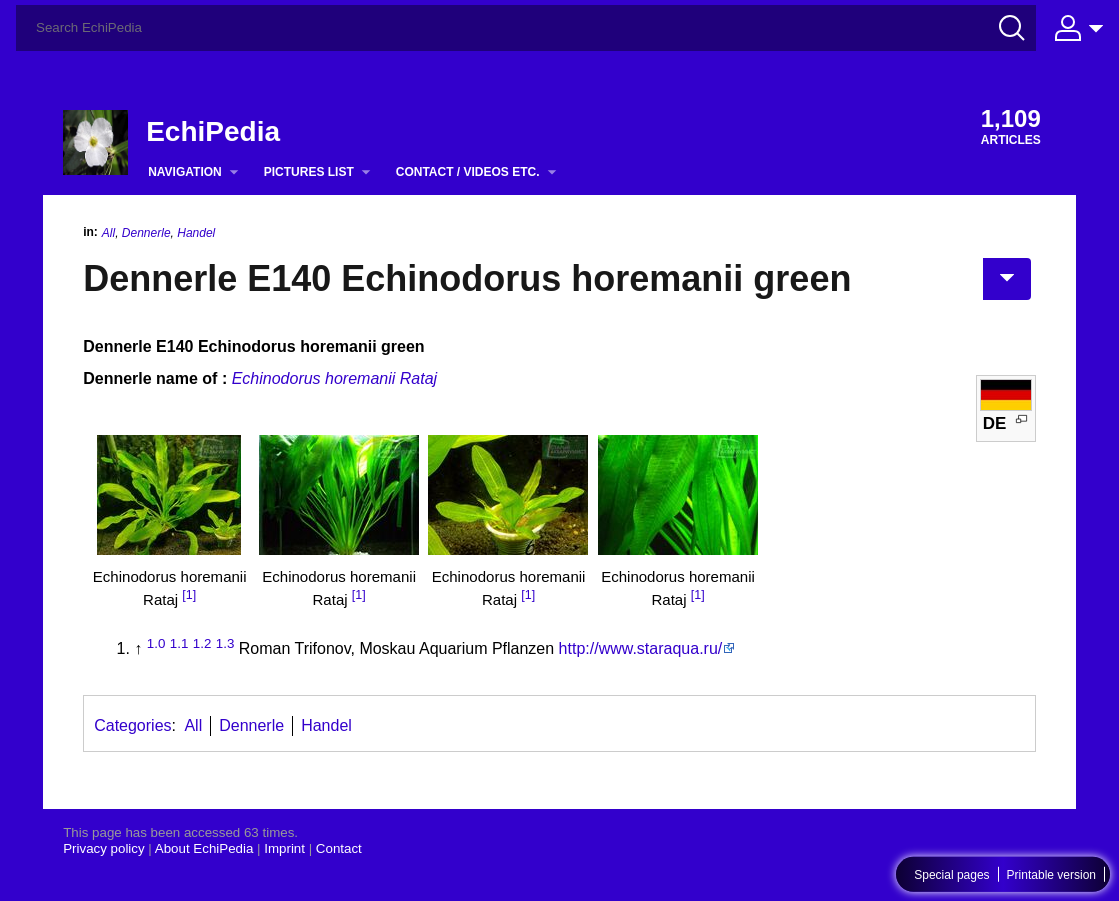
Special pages (951, 875)
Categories (132, 725)
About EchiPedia (204, 848)
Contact (339, 848)
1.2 (202, 643)
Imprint (284, 848)
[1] (189, 595)
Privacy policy (103, 848)
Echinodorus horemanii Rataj (334, 378)
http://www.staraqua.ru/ (641, 648)
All (108, 233)
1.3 (225, 643)
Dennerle (146, 233)
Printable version (1051, 875)
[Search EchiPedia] (526, 28)
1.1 (179, 643)
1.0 (156, 643)
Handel (196, 233)
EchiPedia (213, 131)
